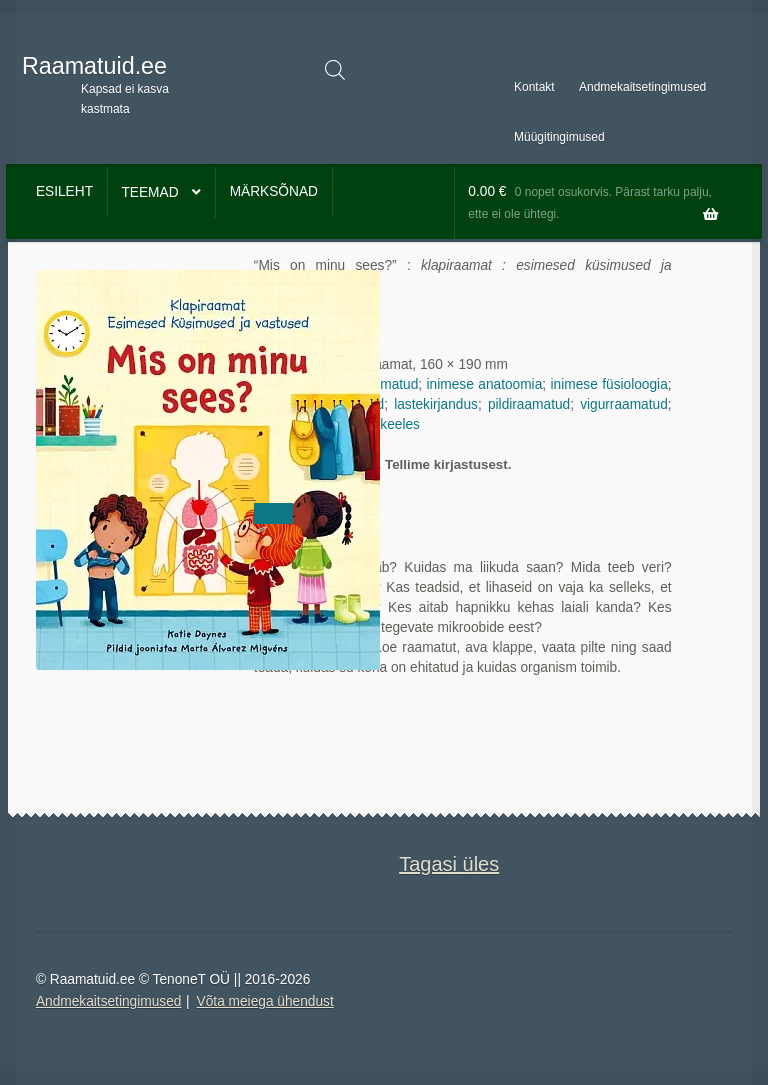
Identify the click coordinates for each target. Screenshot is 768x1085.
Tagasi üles (449, 864)
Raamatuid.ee (94, 66)
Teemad (149, 192)
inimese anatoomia (485, 384)
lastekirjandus (436, 404)
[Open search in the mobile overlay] (335, 70)
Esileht (64, 191)
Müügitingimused (559, 137)
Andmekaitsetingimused (642, 87)
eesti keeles (384, 424)
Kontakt (534, 87)
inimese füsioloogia (609, 384)
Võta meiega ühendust (265, 1001)
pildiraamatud (529, 404)
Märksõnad (274, 191)
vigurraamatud (624, 404)
